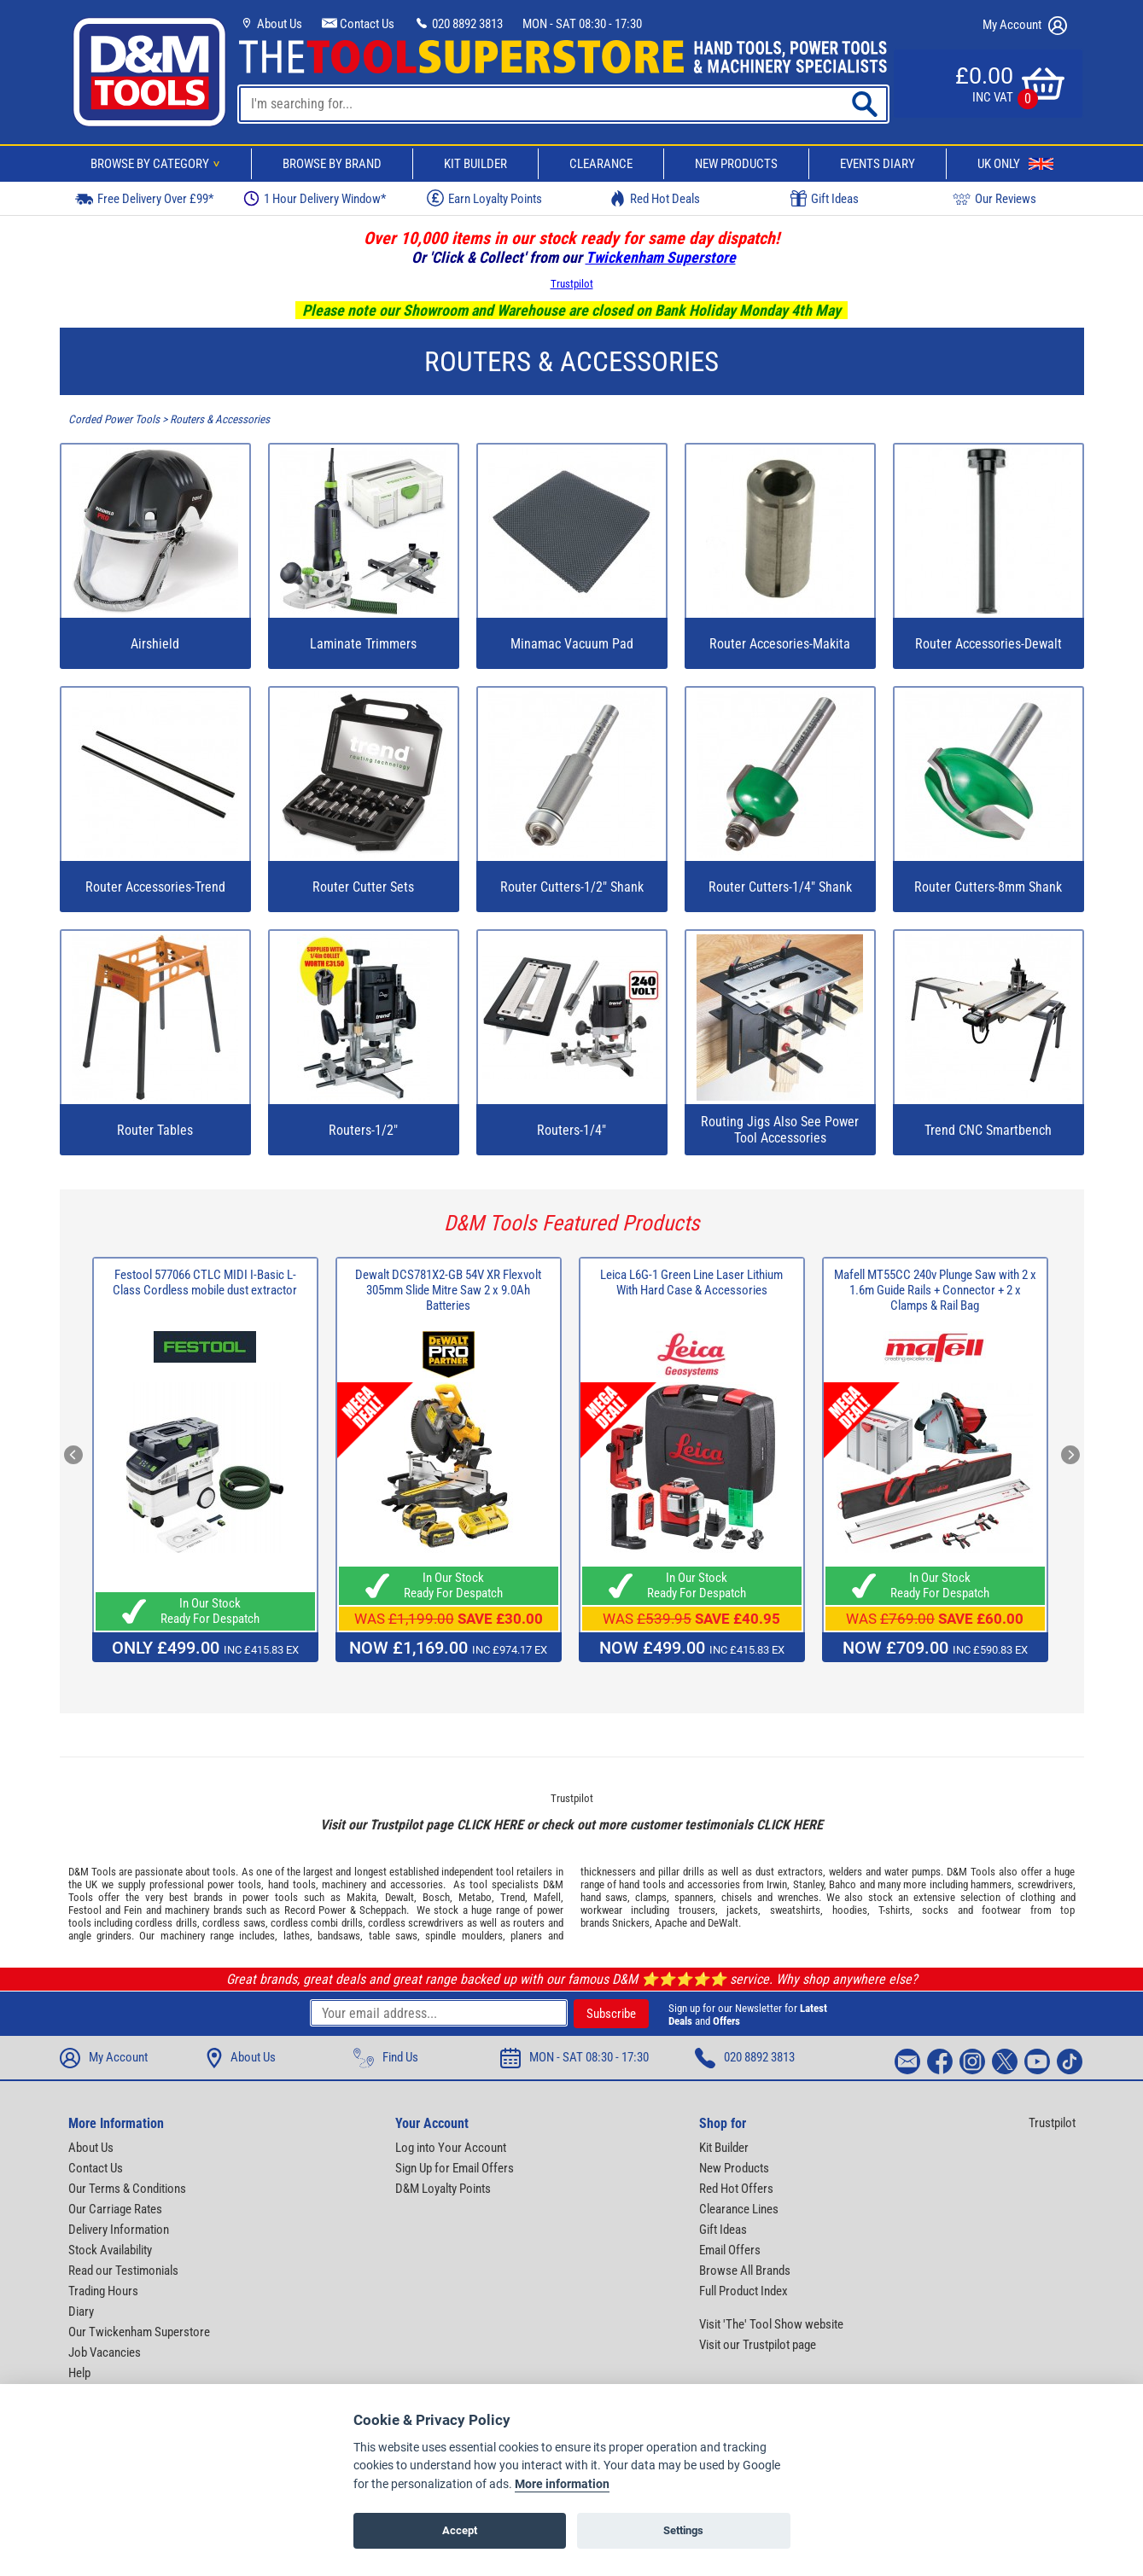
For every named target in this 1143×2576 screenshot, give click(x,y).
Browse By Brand (332, 164)
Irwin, (778, 1884)
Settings (683, 2530)
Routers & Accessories (220, 419)
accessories (416, 1884)
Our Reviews (994, 198)
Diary (81, 2311)
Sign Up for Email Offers (454, 2168)
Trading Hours (103, 2291)
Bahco (842, 1884)
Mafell (547, 1897)
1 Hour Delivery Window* (314, 198)
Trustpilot (572, 283)
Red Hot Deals (654, 198)
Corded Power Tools (114, 419)
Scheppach (382, 1910)
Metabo (475, 1897)
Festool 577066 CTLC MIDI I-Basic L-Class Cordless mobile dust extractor (205, 1282)
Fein (133, 1910)
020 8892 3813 (458, 24)
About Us (270, 24)
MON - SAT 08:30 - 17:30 (582, 24)
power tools (234, 1884)
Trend (512, 1897)
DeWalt (723, 1922)
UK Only (1015, 164)
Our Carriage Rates (115, 2209)
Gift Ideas (824, 198)
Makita (361, 1897)
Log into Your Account (450, 2147)
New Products (736, 164)
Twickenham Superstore (661, 257)
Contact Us (358, 24)
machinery (344, 1884)
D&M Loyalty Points (443, 2188)
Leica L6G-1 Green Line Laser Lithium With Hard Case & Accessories (691, 1282)
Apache (671, 1922)
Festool (85, 1910)
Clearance (601, 164)
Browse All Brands (744, 2270)
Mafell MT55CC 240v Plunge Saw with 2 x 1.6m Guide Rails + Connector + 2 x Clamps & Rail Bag (935, 1290)
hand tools (292, 1884)
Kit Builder (475, 164)
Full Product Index (743, 2291)
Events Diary (877, 164)
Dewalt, (401, 1897)
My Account (1025, 25)
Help (79, 2373)
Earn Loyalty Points (484, 197)
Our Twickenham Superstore (139, 2332)
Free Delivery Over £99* (144, 198)
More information (562, 2484)
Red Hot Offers (736, 2188)
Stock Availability (110, 2250)
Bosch (436, 1897)
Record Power (315, 1910)
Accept (459, 2530)
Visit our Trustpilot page (757, 2344)
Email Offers (730, 2250)
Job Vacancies (104, 2352)
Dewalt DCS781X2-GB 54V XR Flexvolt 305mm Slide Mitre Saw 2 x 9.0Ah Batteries (448, 1290)
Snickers (631, 1922)
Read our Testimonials (123, 2270)
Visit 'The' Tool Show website (771, 2324)
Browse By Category (157, 164)
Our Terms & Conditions (127, 2188)
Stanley (808, 1884)
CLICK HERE (490, 1825)
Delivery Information (118, 2229)
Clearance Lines (739, 2209)
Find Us (385, 2058)
